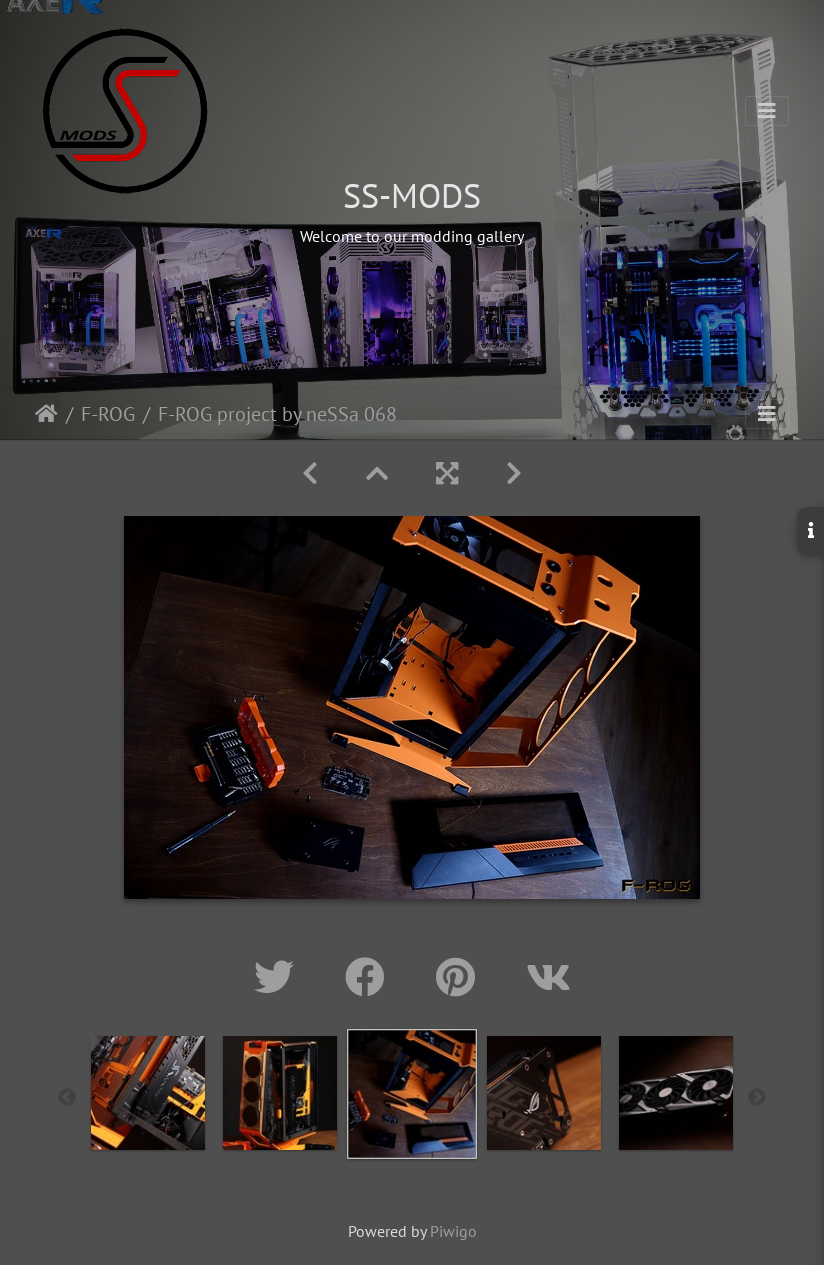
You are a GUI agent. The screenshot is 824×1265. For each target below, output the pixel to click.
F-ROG (108, 414)
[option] (148, 1093)
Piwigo (453, 1231)
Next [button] (757, 1098)
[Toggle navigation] (767, 111)
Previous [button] (67, 1098)
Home (46, 414)
